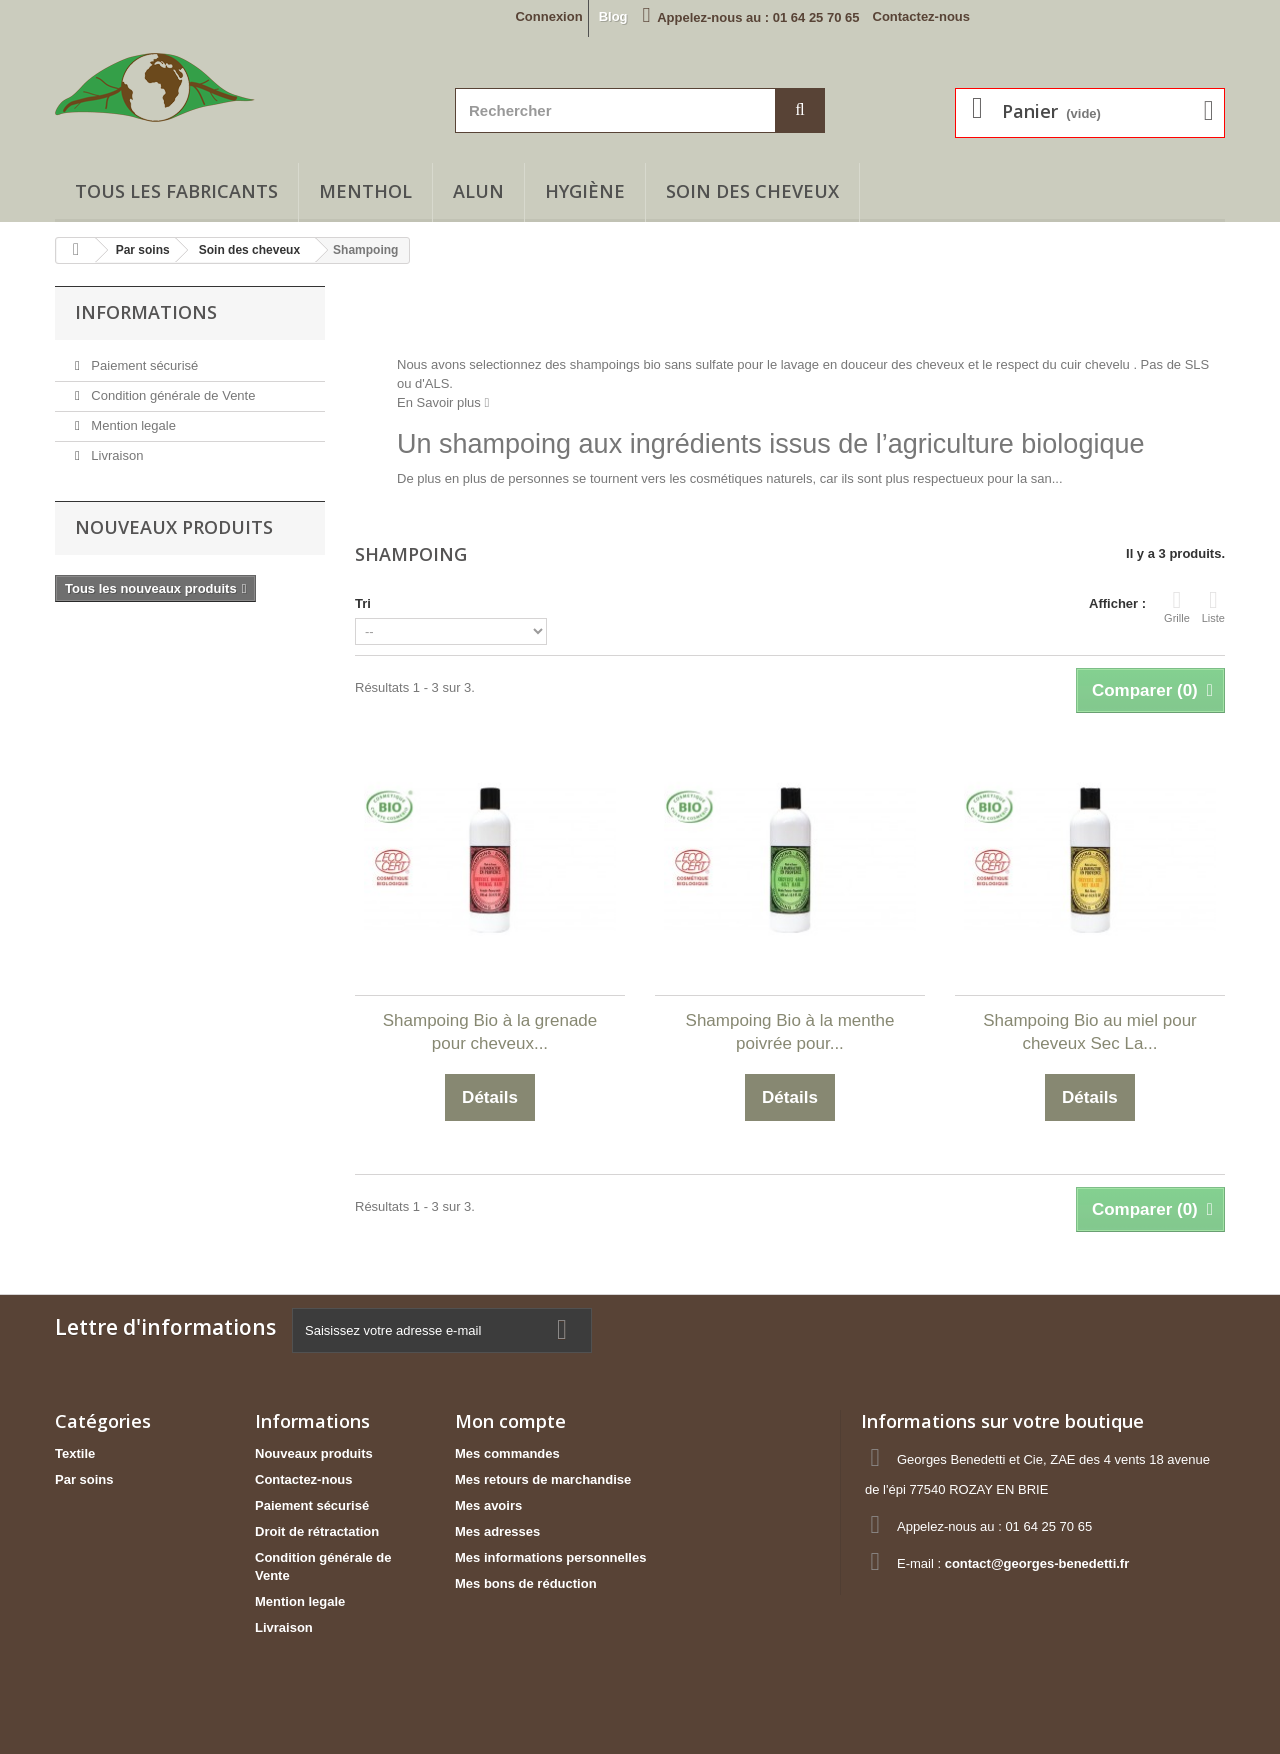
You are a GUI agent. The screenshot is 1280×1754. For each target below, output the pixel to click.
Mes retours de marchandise (543, 1479)
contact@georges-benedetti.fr (1037, 1563)
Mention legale (132, 425)
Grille (1177, 606)
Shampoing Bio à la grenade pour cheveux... (490, 1032)
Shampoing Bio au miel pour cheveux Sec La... (1090, 1032)
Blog (613, 16)
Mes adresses (497, 1531)
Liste (1213, 606)
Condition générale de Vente (172, 395)
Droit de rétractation (317, 1531)
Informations (146, 312)
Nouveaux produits (174, 527)
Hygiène (585, 191)
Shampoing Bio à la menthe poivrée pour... (790, 1032)
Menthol (365, 191)
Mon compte (510, 1421)
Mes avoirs (488, 1505)
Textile (75, 1453)
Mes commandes (507, 1453)
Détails (417, 497)
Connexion (548, 16)
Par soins (84, 1479)
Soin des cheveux (752, 191)
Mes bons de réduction (526, 1583)
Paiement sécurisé (143, 365)
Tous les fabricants (176, 191)
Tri (363, 603)
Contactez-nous (922, 16)
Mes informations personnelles (550, 1557)
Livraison (116, 455)
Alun (478, 191)
